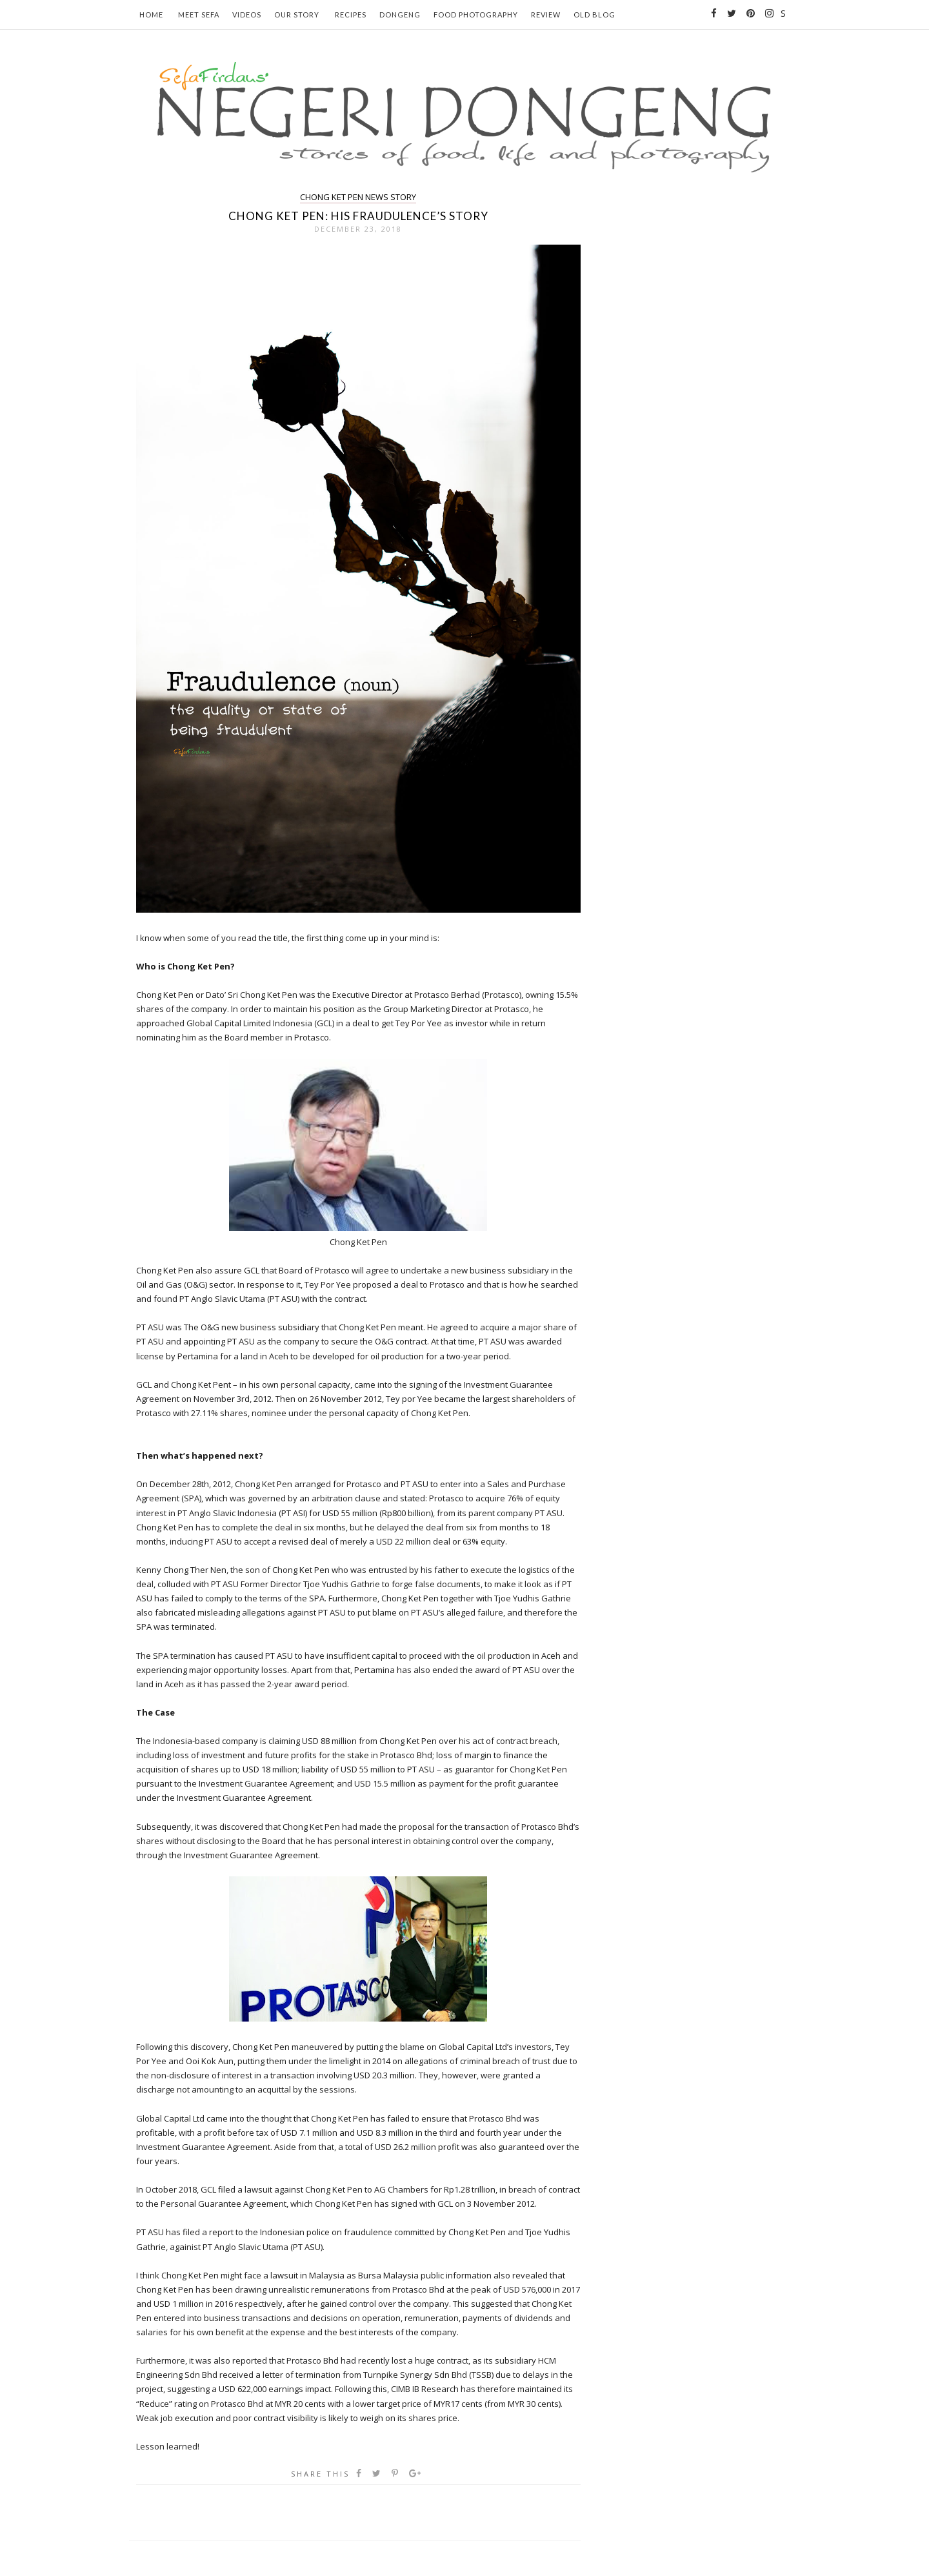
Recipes (350, 14)
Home (151, 14)
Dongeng (400, 14)
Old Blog (594, 14)
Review (546, 14)
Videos (246, 14)
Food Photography (476, 14)
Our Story (296, 14)
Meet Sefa (198, 14)
